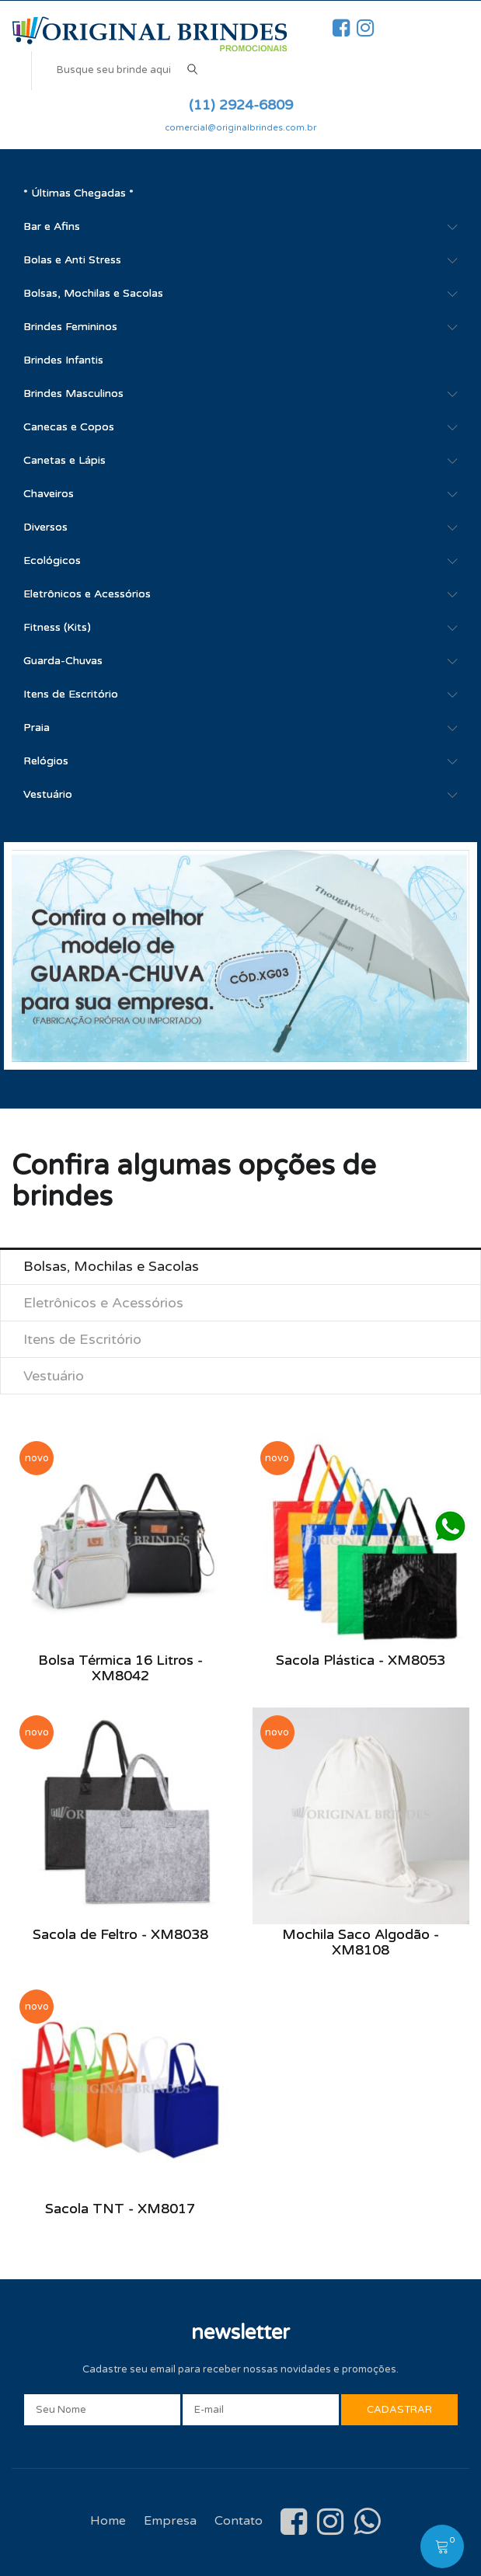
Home (108, 2521)
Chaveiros (48, 493)
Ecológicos (52, 560)
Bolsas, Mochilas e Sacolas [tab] (111, 1266)
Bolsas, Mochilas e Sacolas (93, 293)
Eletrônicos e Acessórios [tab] (103, 1302)
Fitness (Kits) (57, 627)
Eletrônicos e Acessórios (87, 593)
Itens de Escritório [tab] (82, 1339)
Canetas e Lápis (64, 460)
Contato (238, 2521)
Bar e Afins (51, 226)
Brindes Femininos (70, 326)
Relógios (45, 761)
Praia (36, 727)
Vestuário (47, 794)
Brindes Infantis (63, 360)
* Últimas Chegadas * (78, 193)
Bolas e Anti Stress (72, 259)
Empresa (170, 2521)
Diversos (45, 527)
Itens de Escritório (70, 694)
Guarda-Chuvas (63, 660)
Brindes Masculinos (73, 393)
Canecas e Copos (68, 426)
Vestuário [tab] (53, 1375)
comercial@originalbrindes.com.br (240, 128)
